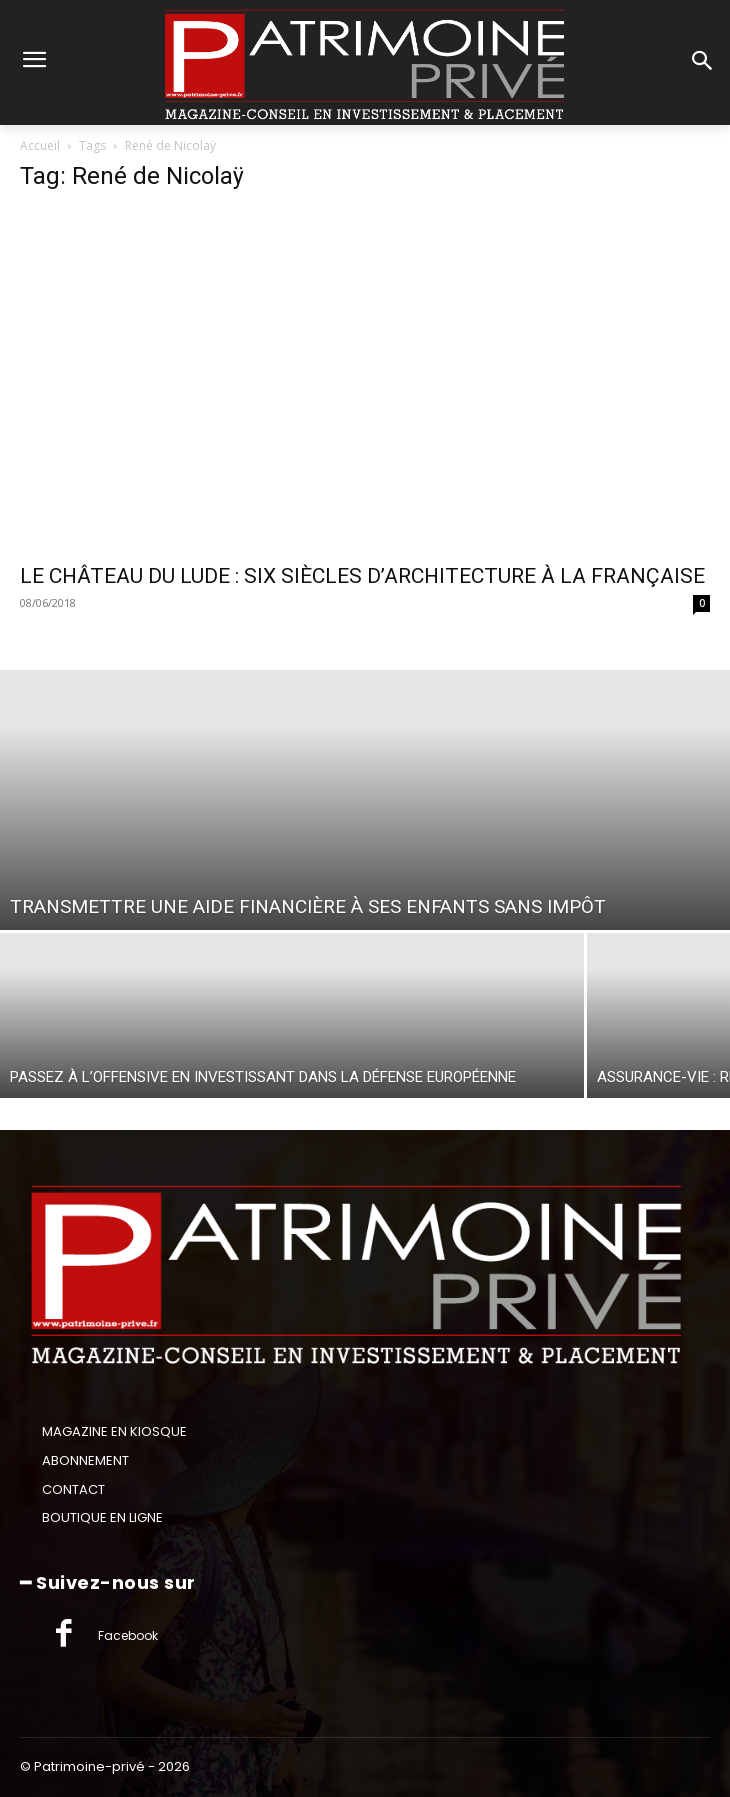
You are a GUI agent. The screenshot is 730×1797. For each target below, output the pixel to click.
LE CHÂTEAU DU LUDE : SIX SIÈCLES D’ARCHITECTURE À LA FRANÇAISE (362, 576)
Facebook (128, 1635)
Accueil (40, 145)
